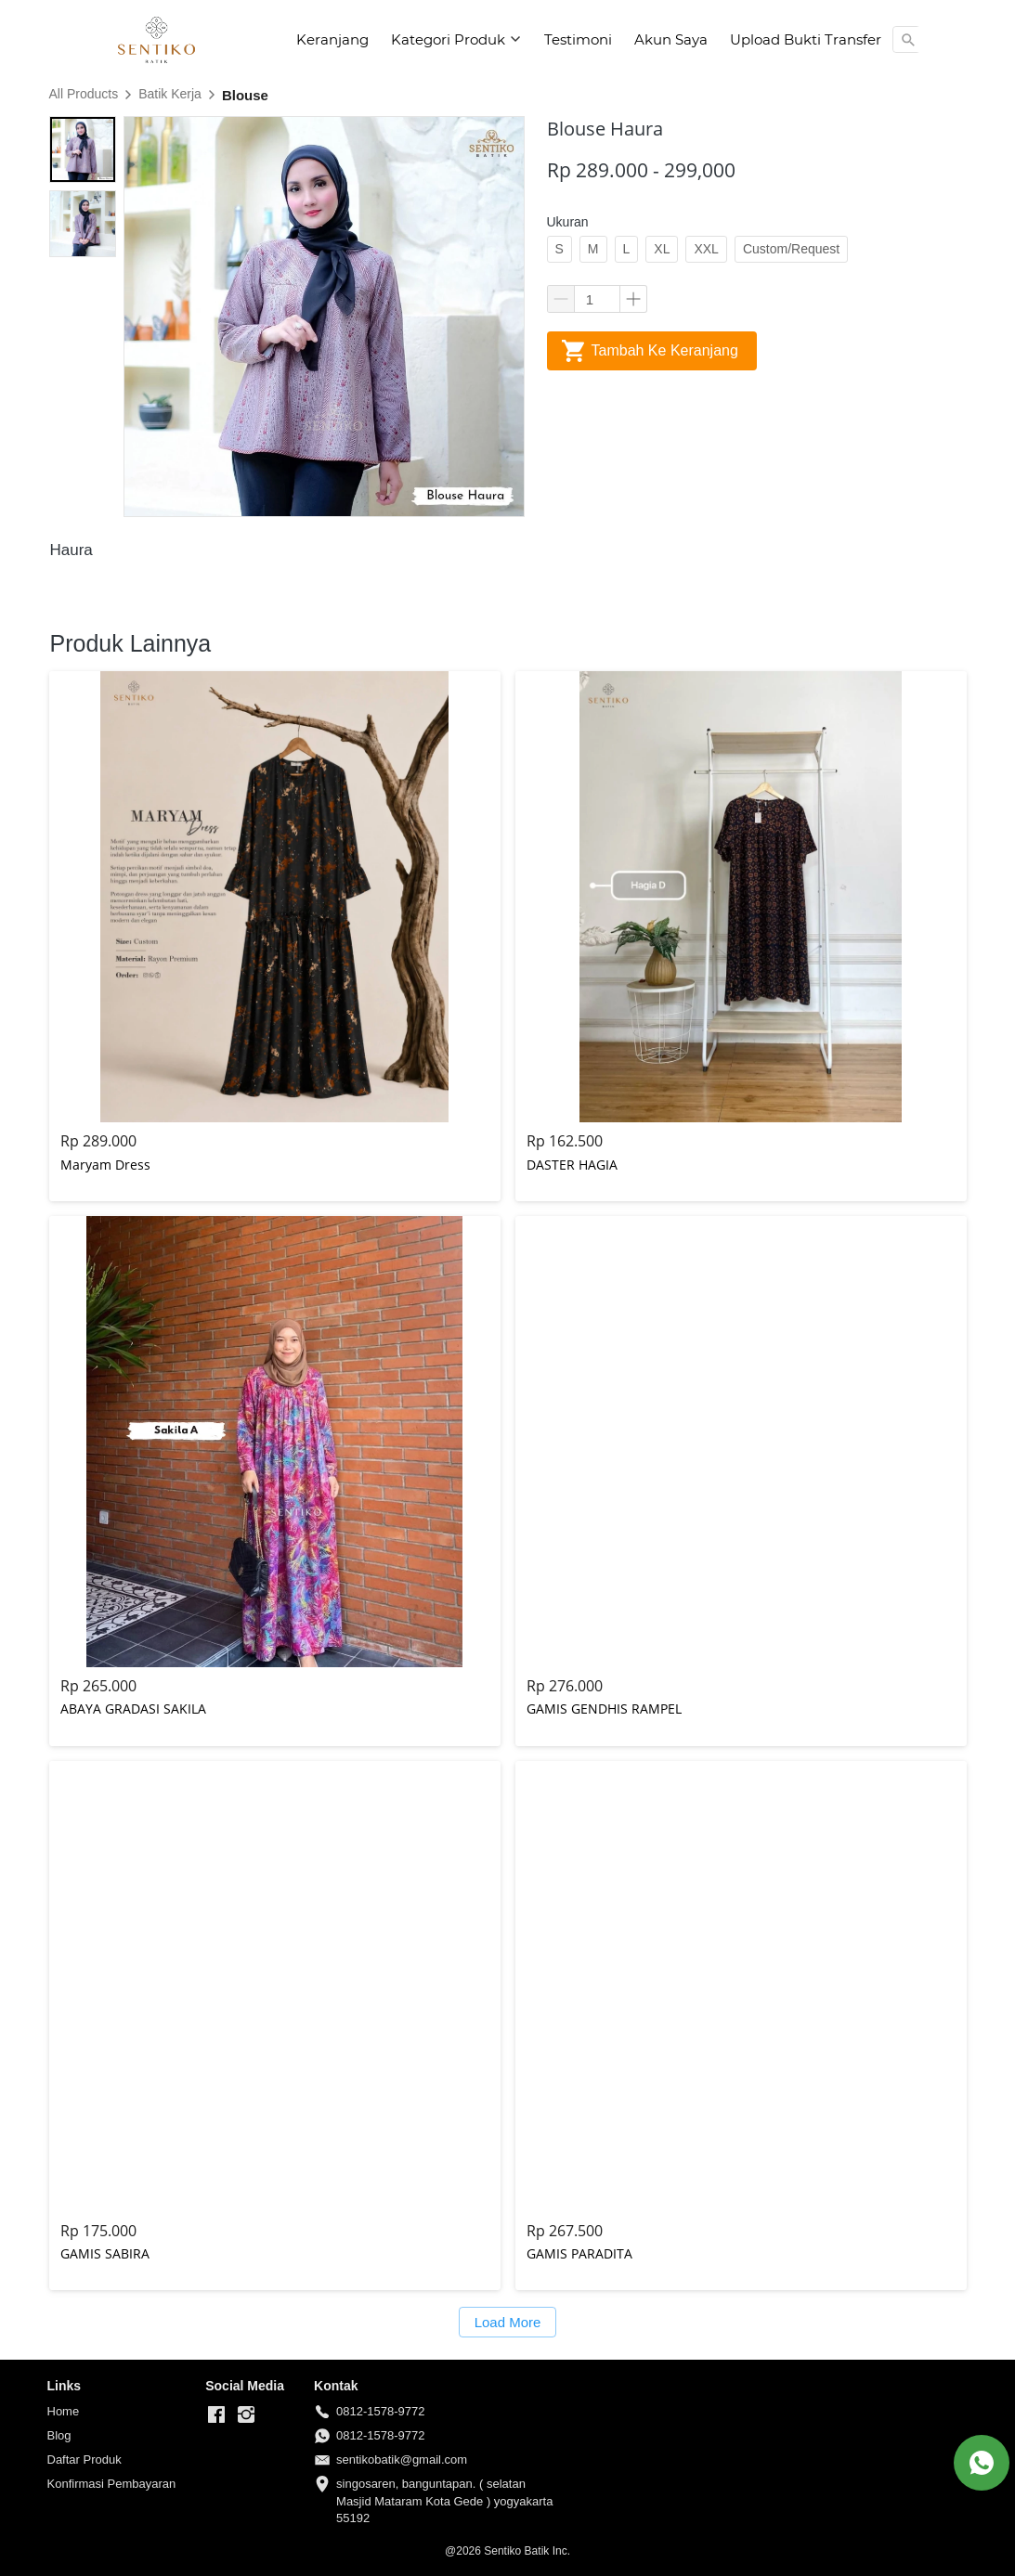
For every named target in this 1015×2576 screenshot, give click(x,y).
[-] (216, 2415)
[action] (981, 2463)
